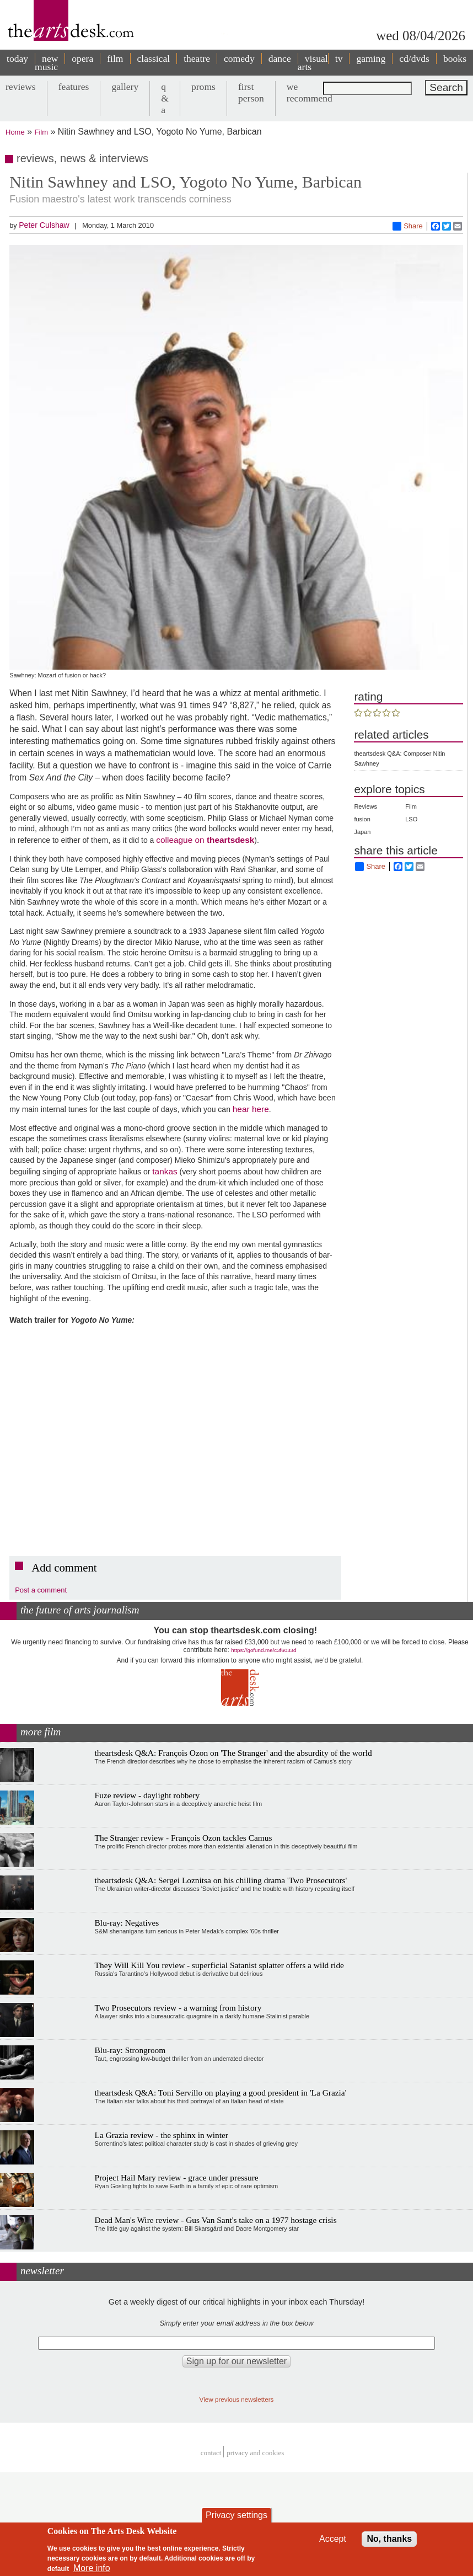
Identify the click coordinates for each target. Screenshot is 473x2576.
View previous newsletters (237, 2399)
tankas (164, 1171)
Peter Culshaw (44, 225)
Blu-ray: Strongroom (130, 2050)
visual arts (313, 62)
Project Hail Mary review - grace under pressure (177, 2177)
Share (408, 226)
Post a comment (41, 1590)
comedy (239, 58)
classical (153, 58)
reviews (21, 86)
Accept (332, 2538)
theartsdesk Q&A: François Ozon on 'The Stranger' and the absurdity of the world (233, 1752)
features (73, 86)
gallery (124, 86)
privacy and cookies (255, 2453)
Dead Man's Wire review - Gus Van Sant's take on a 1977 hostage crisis (216, 2220)
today (17, 58)
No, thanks (389, 2538)
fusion (362, 819)
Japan (362, 832)
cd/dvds (414, 58)
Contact (211, 2453)
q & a (165, 98)
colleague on (181, 840)
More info (91, 2568)
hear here (251, 1109)
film (115, 58)
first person (251, 92)
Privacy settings (236, 2515)
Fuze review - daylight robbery (147, 1795)
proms (203, 86)
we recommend (309, 92)
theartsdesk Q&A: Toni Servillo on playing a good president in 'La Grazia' (221, 2092)
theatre (197, 58)
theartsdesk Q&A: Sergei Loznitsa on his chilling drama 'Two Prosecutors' (221, 1880)
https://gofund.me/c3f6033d (263, 1650)
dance (279, 58)
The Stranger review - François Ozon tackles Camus (183, 1837)
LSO (411, 819)
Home (15, 132)
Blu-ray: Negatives (127, 1922)
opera (82, 58)
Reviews (365, 806)
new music (46, 62)
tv (339, 58)
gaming (370, 58)
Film (42, 132)
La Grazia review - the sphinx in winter (161, 2135)
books (454, 58)
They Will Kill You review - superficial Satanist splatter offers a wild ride (219, 1965)
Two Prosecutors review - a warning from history (178, 2007)
